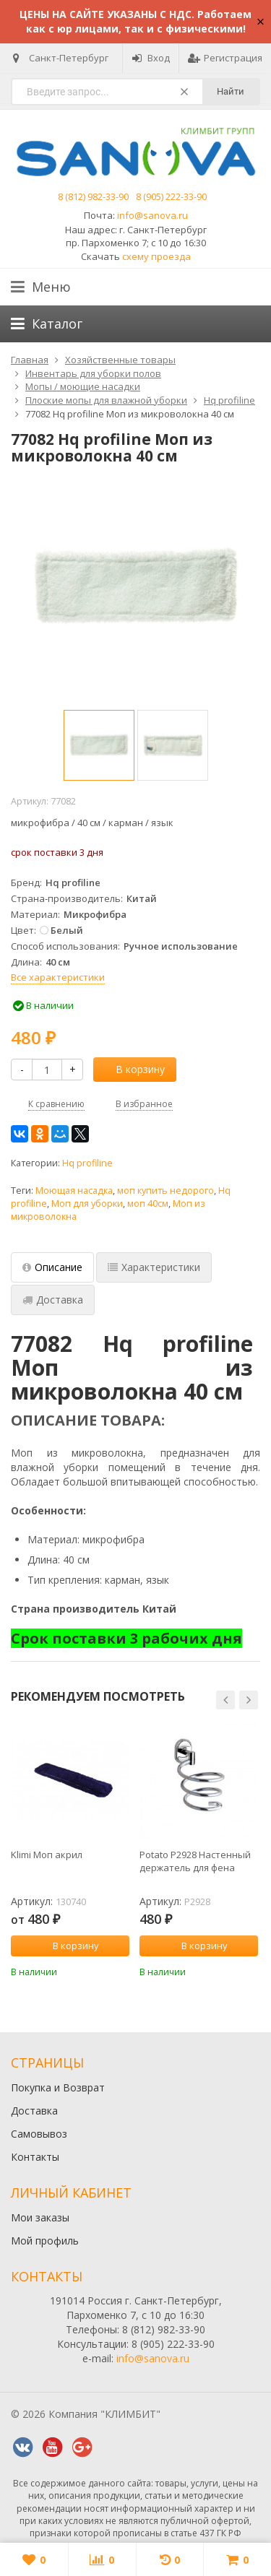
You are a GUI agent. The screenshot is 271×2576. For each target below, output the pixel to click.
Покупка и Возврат (58, 2087)
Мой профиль (45, 2240)
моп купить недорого (165, 1190)
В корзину (132, 1069)
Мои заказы (40, 2217)
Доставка (34, 2110)
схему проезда (156, 256)
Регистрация (225, 57)
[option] (99, 745)
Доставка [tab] (52, 1299)
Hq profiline (87, 1163)
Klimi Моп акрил (46, 1854)
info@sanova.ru (152, 215)
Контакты (35, 2157)
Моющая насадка (74, 1190)
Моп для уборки (87, 1203)
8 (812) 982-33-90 (93, 196)
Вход (151, 57)
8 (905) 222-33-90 (171, 196)
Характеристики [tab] (154, 1267)
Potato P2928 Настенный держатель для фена (195, 1861)
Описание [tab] (52, 1267)
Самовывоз (39, 2134)
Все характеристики (58, 977)
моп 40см (147, 1203)
